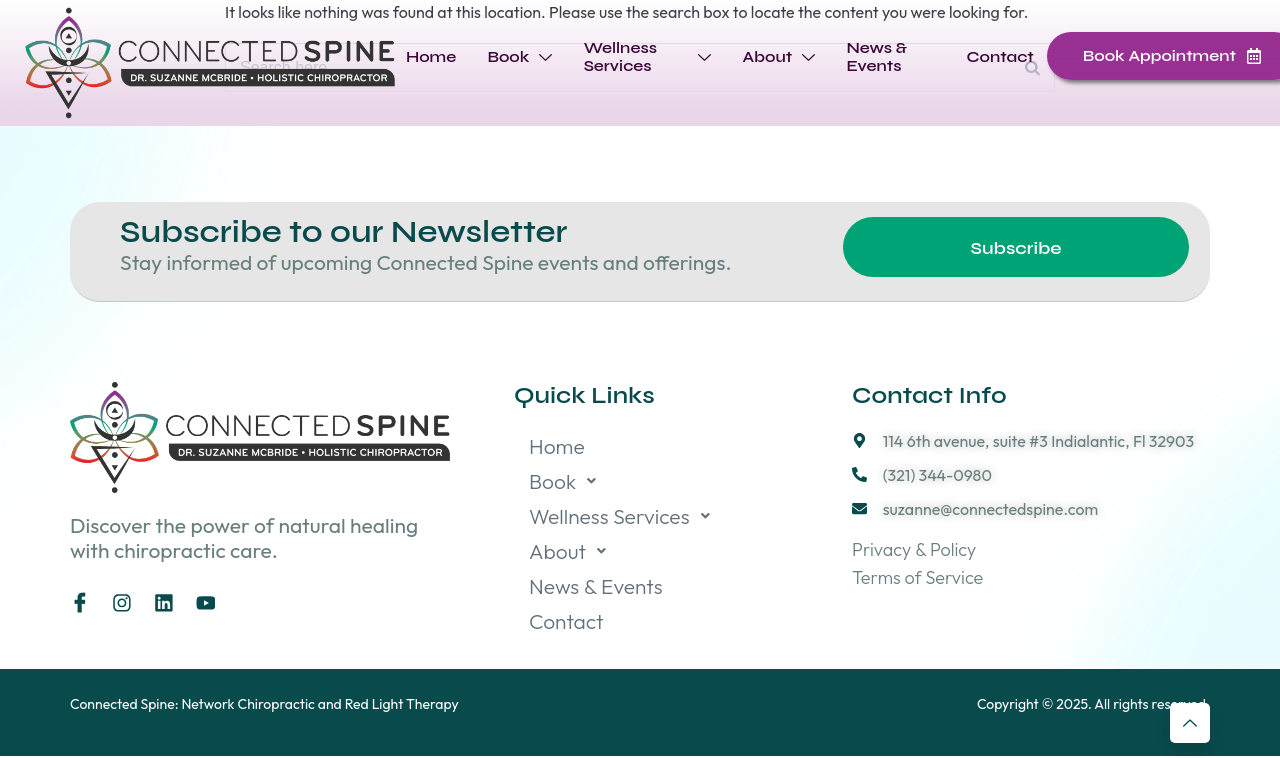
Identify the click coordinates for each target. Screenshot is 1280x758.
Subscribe (1016, 249)
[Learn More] (1190, 723)
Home (430, 56)
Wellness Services (647, 56)
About (778, 56)
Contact (1000, 56)
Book (518, 56)
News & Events (875, 56)
